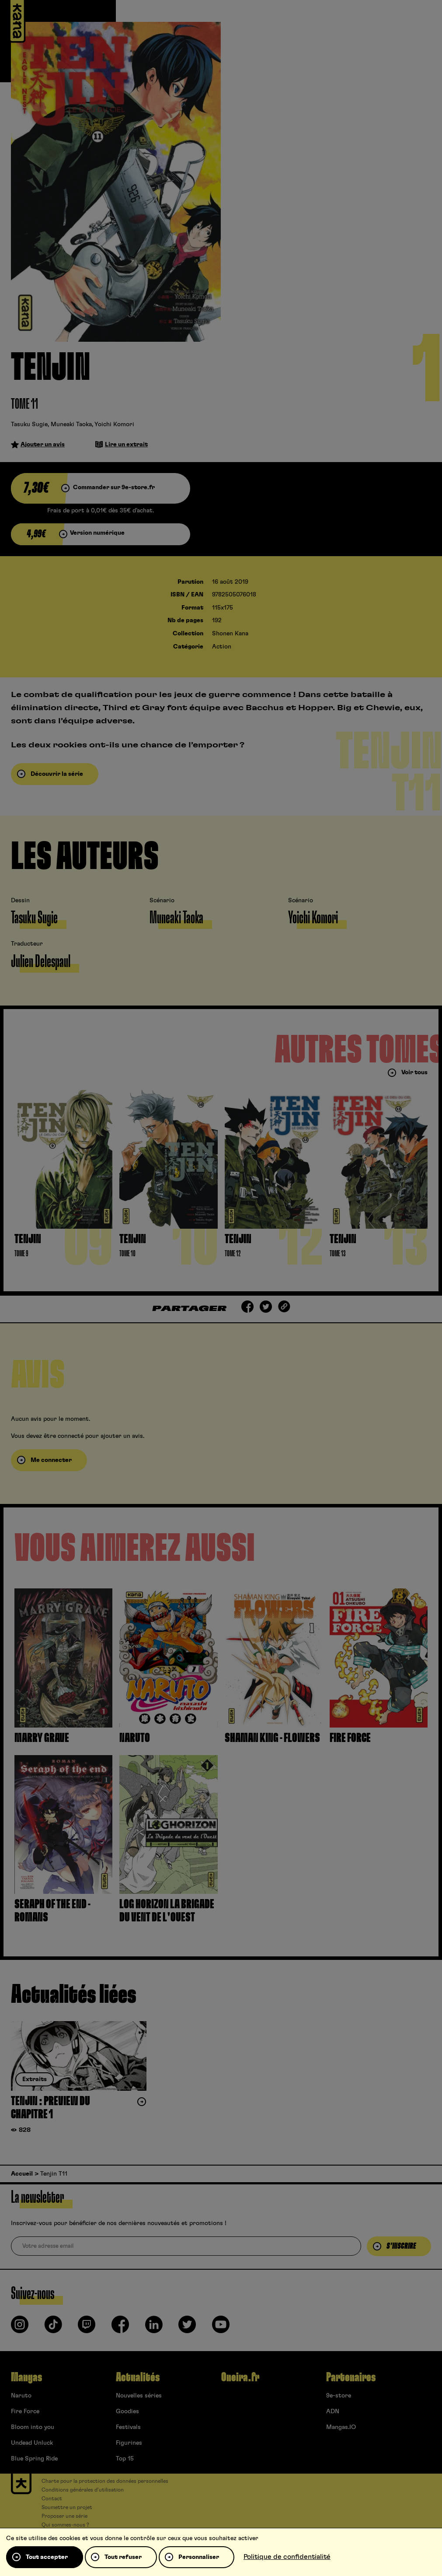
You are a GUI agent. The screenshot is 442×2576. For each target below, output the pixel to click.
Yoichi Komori (114, 424)
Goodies (127, 2411)
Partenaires (351, 2377)
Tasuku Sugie (29, 424)
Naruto (21, 2396)
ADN (332, 2411)
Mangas (26, 2377)
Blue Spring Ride (34, 2459)
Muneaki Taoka (71, 424)
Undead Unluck (32, 2443)
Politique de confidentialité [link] (287, 2556)
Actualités (138, 2377)
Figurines (129, 2443)
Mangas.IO (341, 2427)
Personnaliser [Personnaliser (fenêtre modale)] (198, 2557)
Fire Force (25, 2411)
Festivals (128, 2427)
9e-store (338, 2396)
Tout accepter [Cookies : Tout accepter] (47, 2557)
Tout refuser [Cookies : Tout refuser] (123, 2557)
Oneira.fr (240, 2377)
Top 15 (125, 2459)
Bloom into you (32, 2427)
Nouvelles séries (139, 2396)
